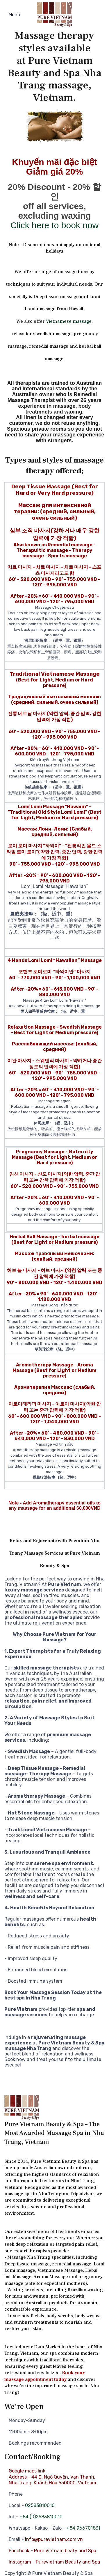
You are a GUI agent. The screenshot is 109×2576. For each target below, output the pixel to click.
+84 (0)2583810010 (40, 2516)
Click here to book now (54, 225)
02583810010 (40, 2505)
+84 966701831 (83, 2528)
